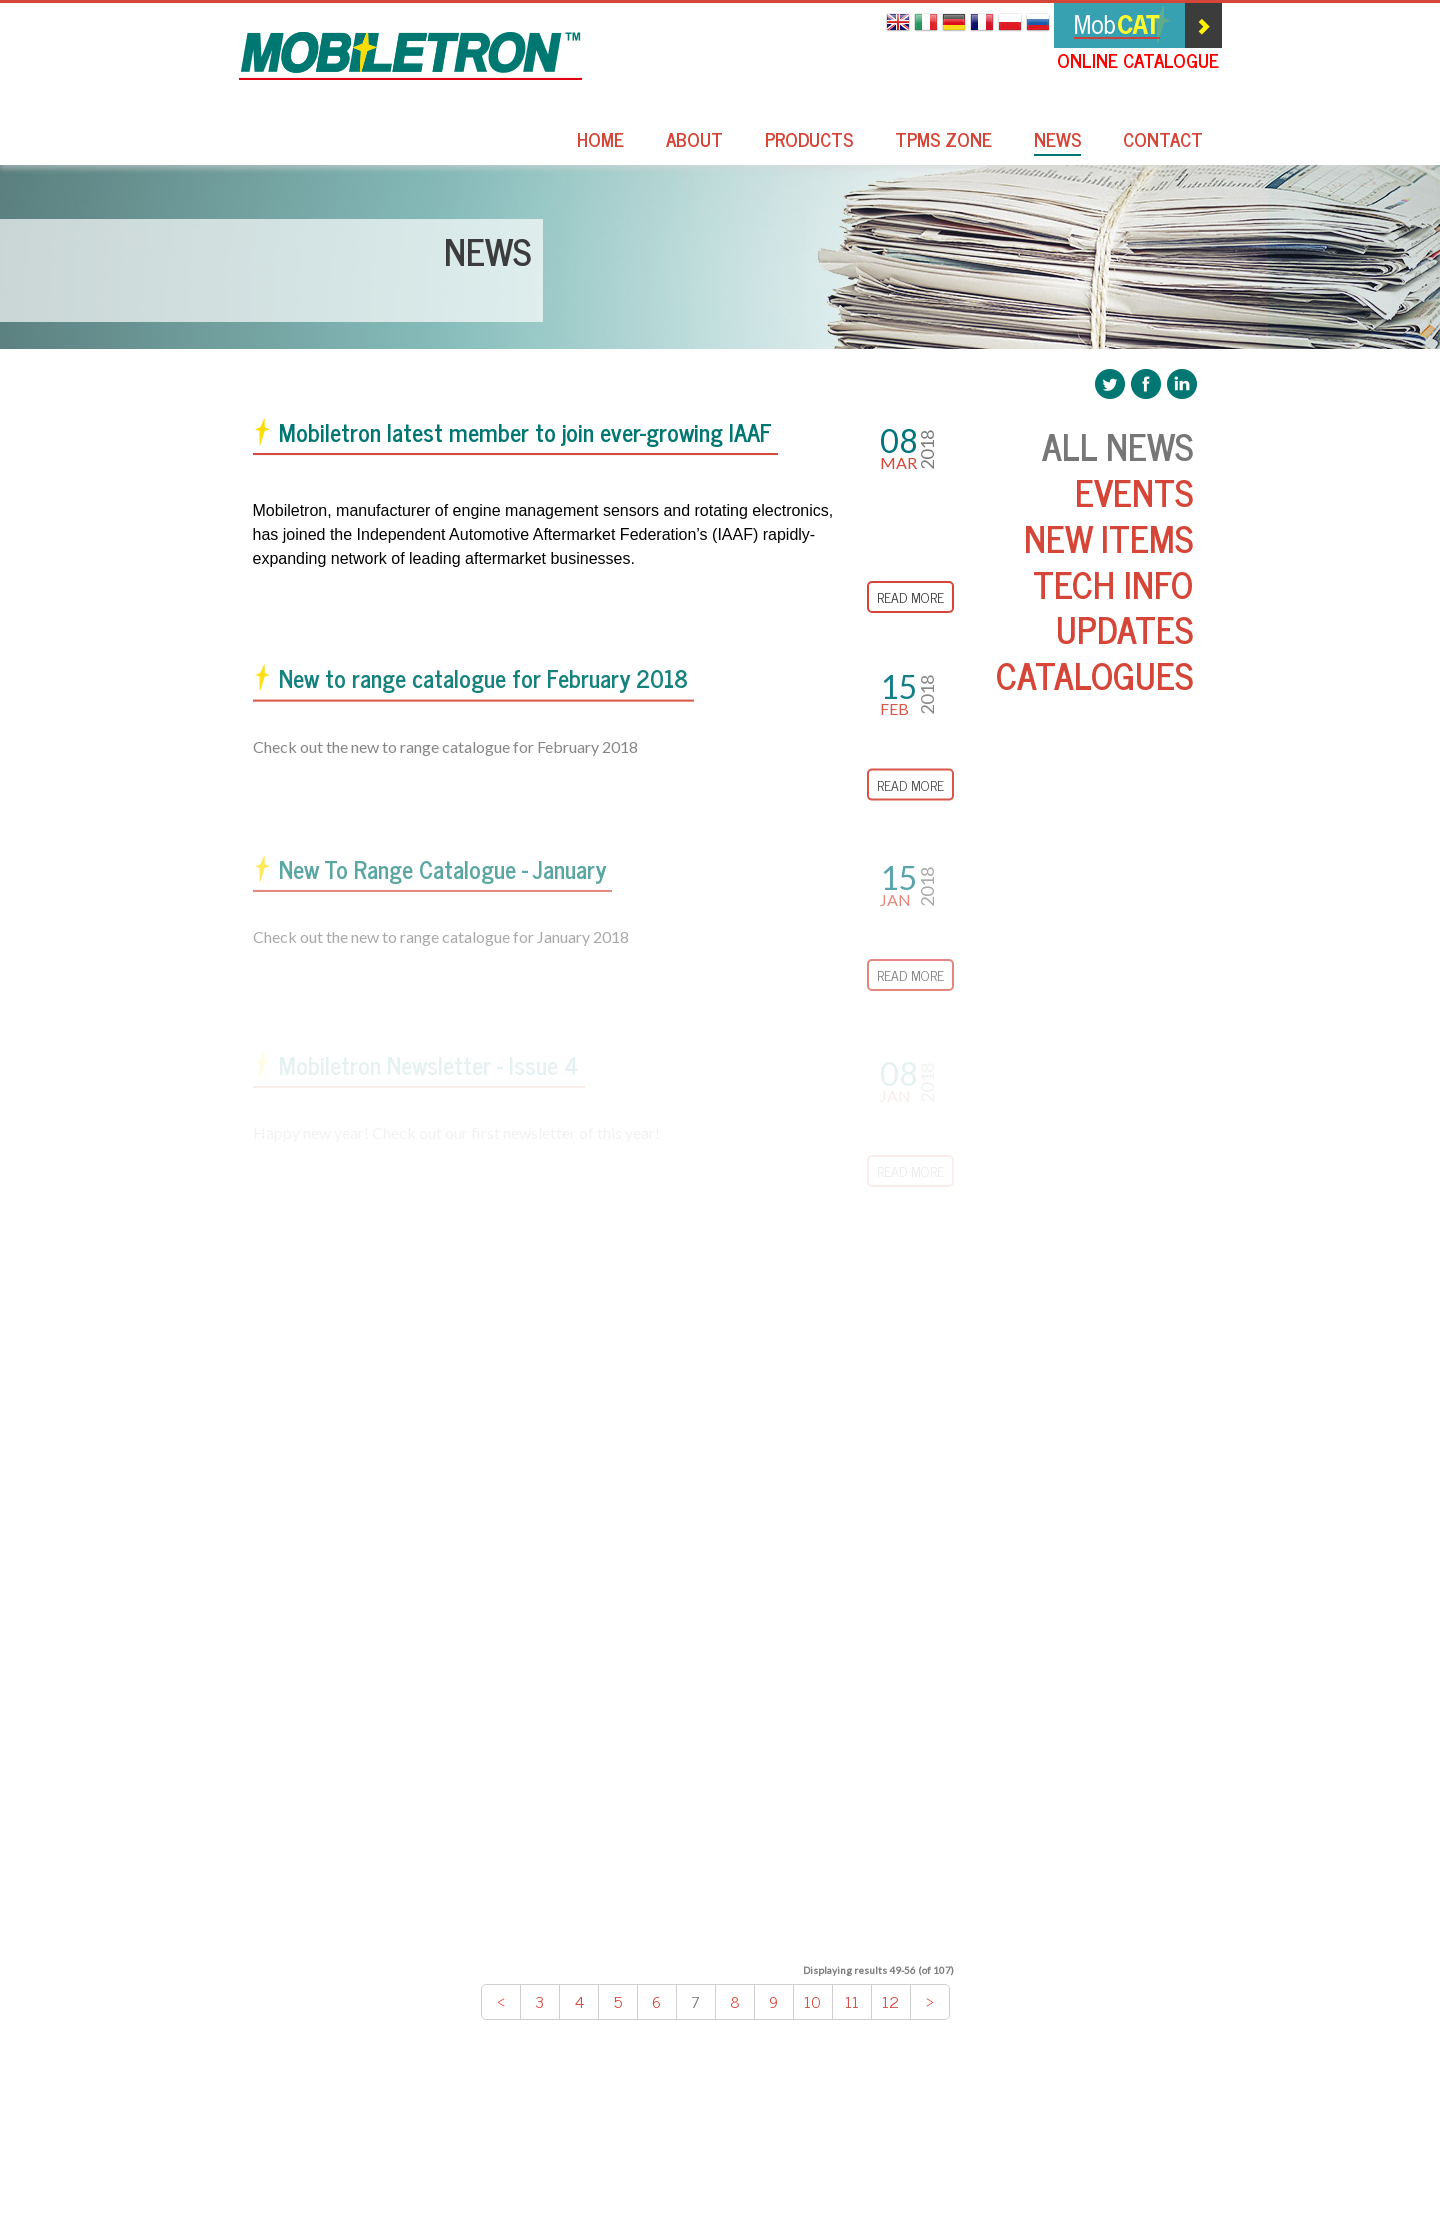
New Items (1108, 537)
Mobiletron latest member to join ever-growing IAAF (525, 433)
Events (1134, 491)
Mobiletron (410, 56)
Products (809, 141)
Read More (910, 597)
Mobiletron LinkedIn (1182, 384)
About (694, 141)
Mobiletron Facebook (1146, 384)
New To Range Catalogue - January (442, 876)
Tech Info (1113, 583)
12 (890, 2001)
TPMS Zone (943, 141)
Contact (1163, 141)
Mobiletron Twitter (1110, 384)
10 (812, 2001)
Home (600, 141)
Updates (1124, 628)
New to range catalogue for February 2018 (483, 681)
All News (1117, 445)
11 (852, 2001)
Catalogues (1094, 674)
